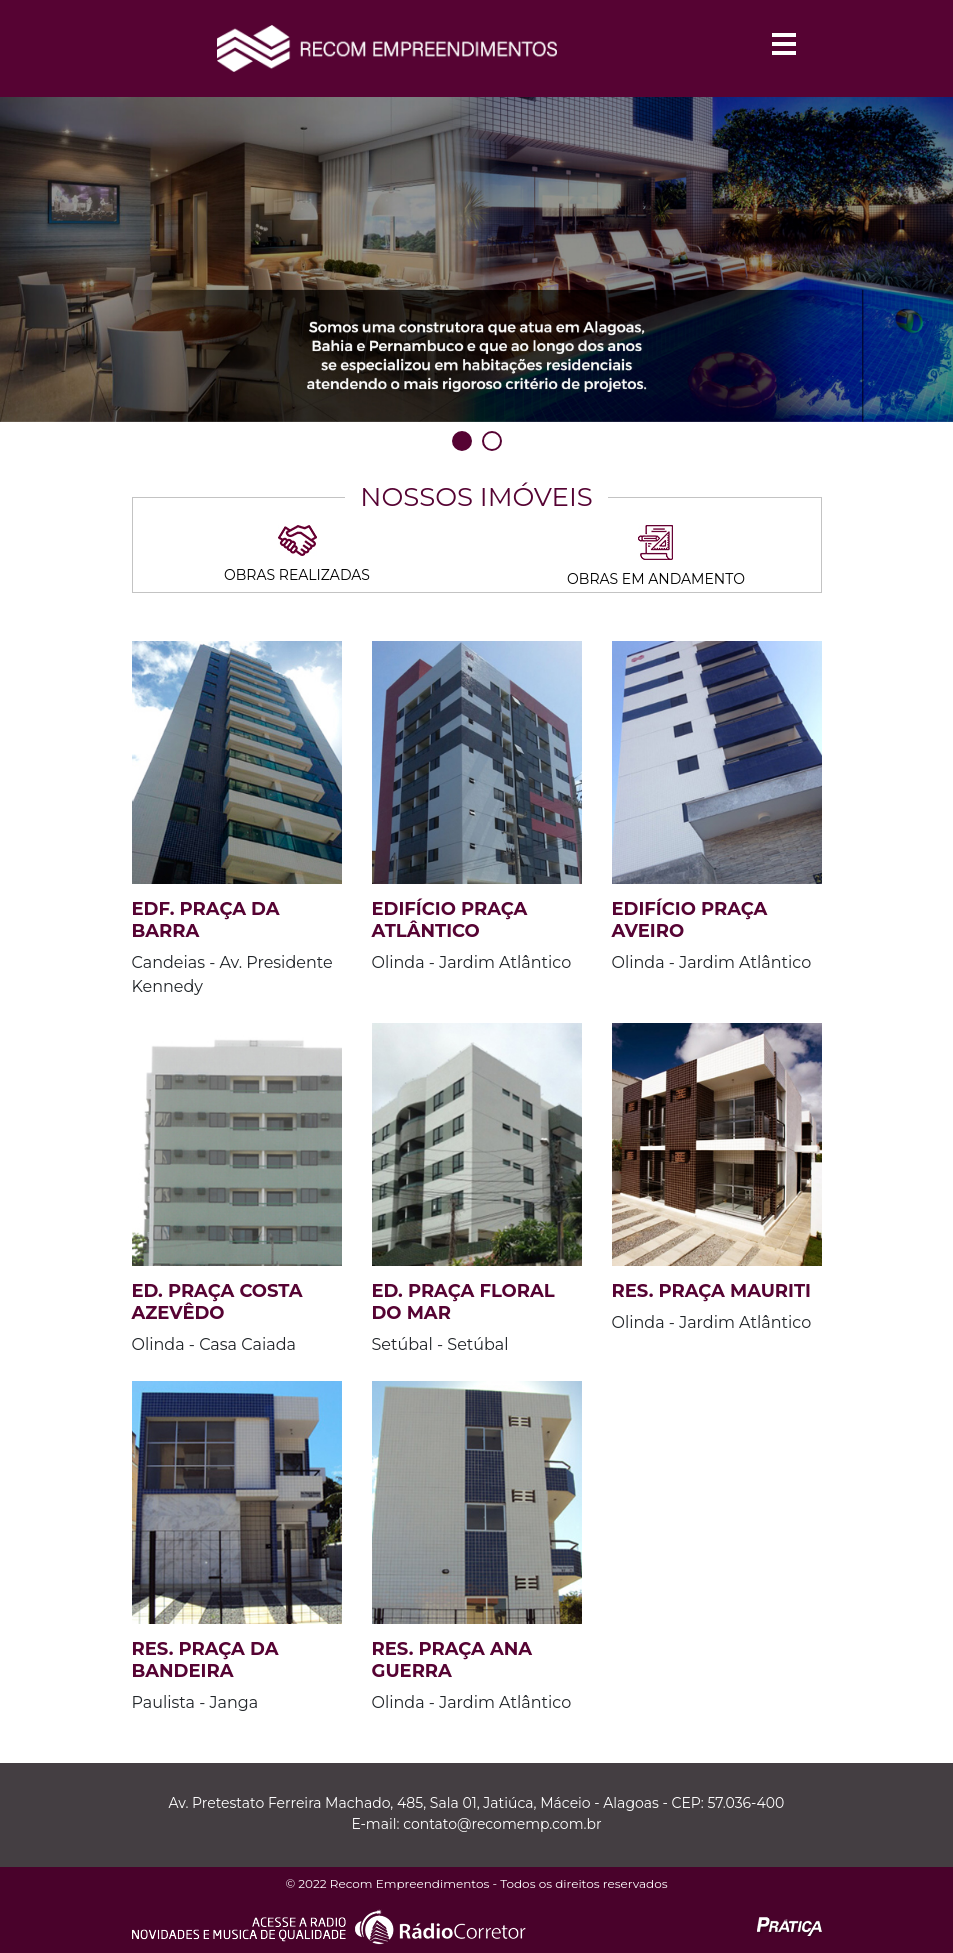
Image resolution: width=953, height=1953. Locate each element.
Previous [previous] (32, 270)
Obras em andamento (656, 556)
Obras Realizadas (297, 554)
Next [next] (921, 270)
